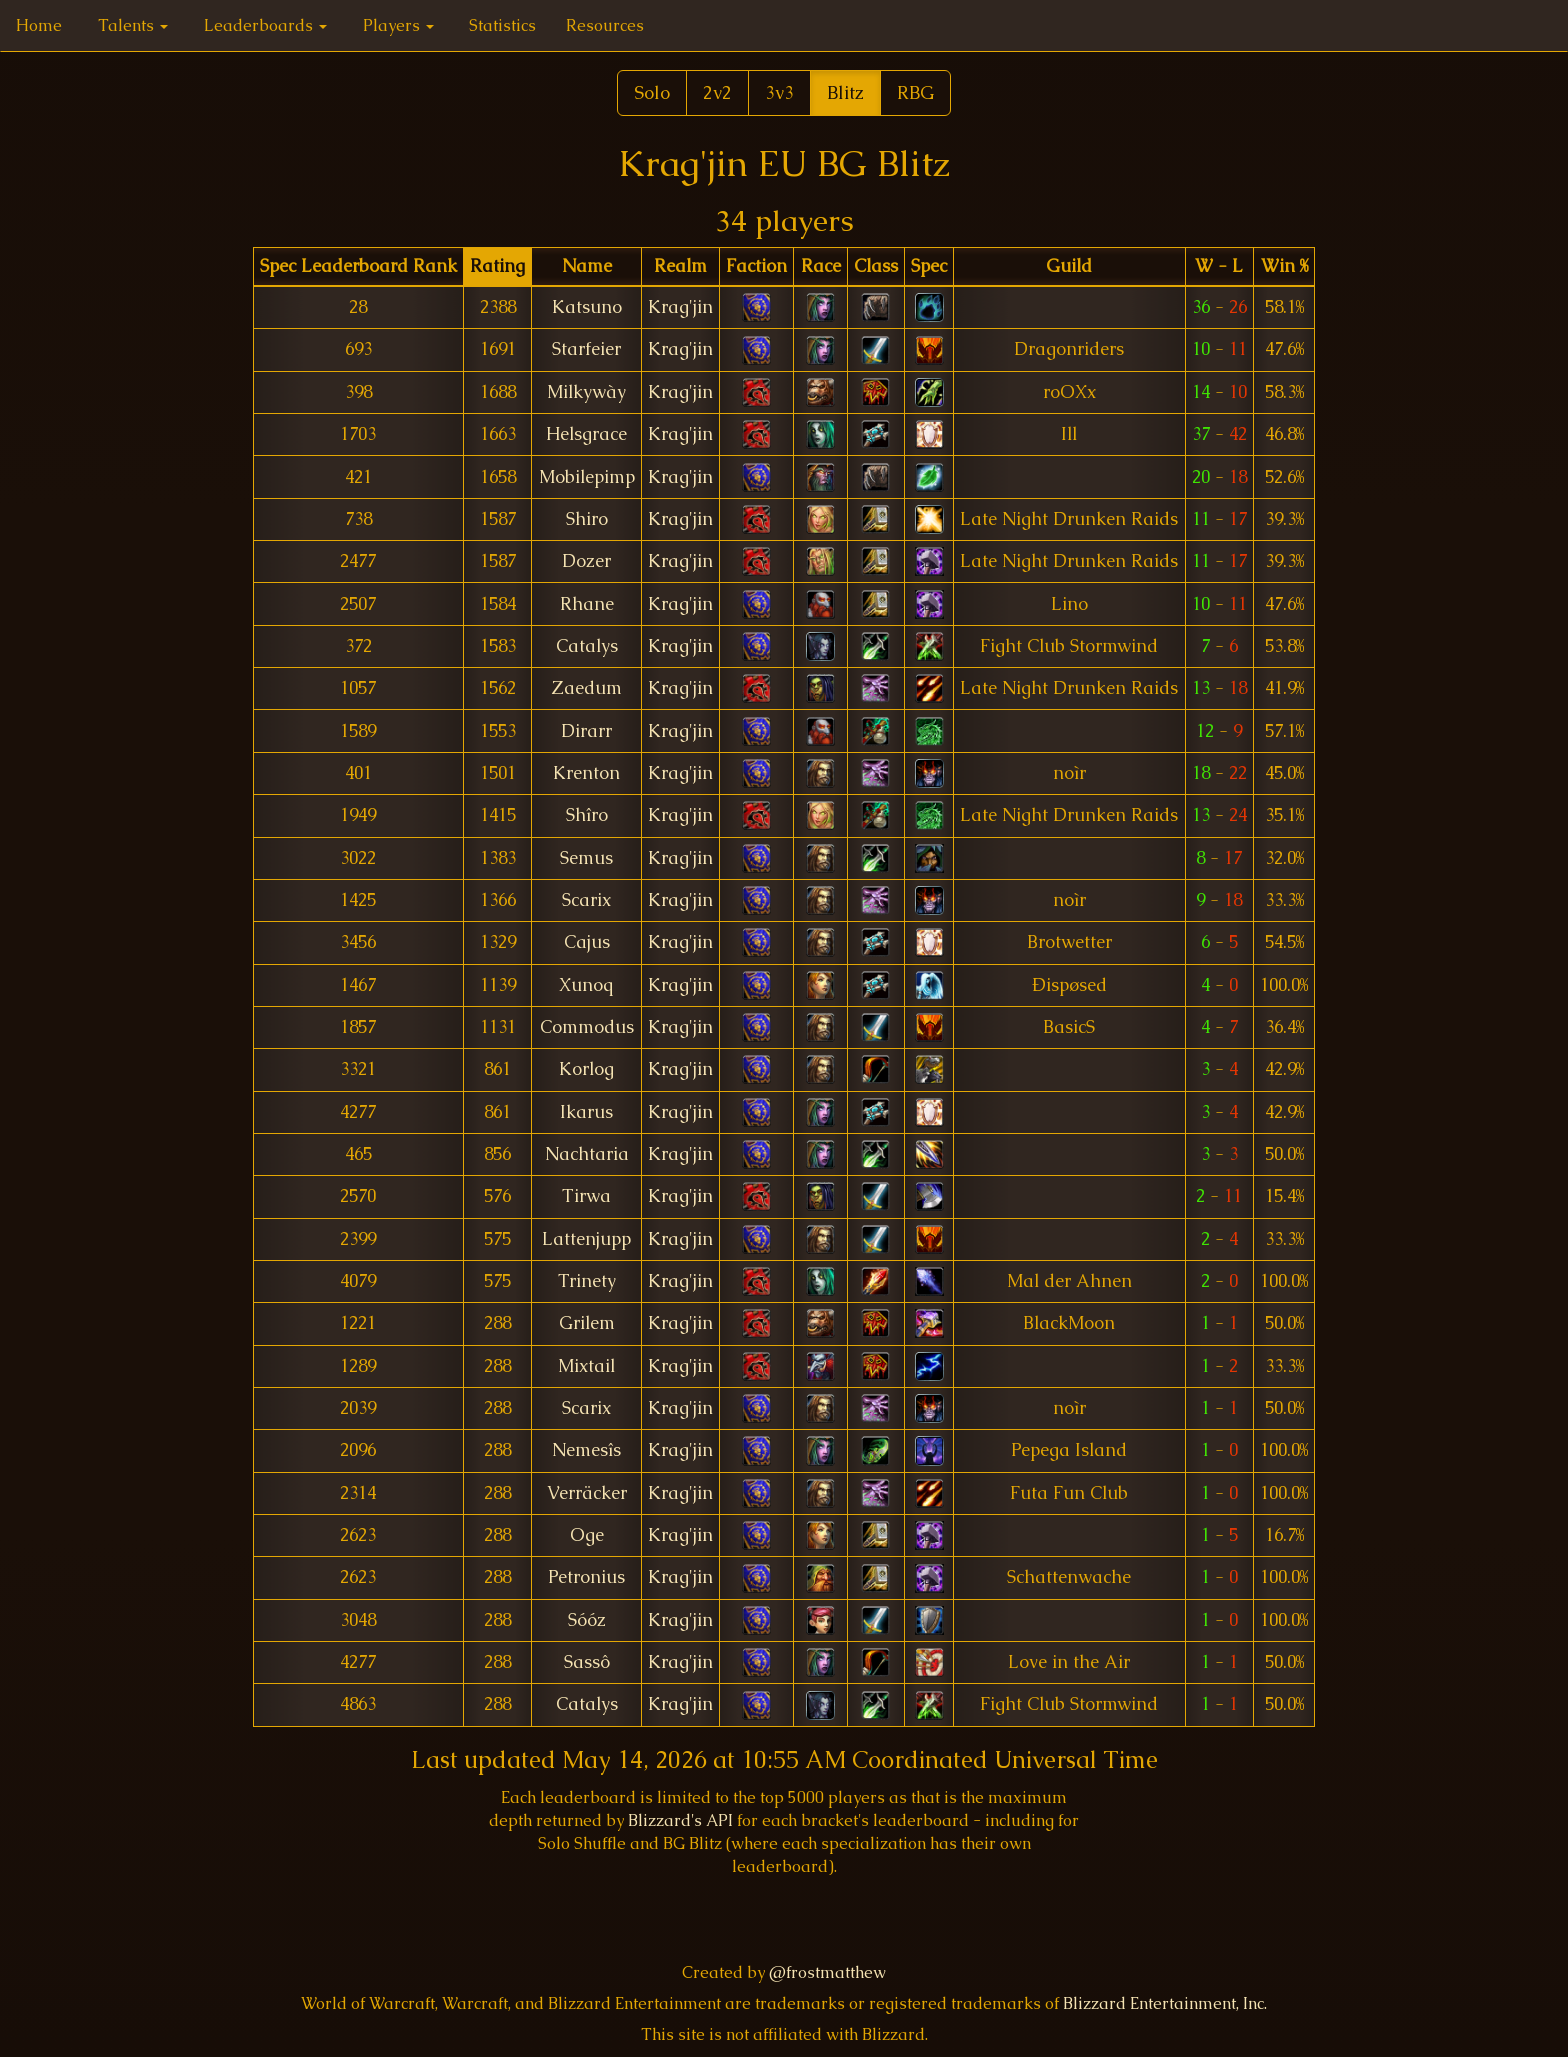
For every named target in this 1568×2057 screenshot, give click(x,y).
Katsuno (587, 307)
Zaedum (587, 688)
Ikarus (586, 1112)
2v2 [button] (717, 92)
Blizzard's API (680, 1820)
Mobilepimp (587, 477)
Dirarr (586, 731)
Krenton (586, 773)
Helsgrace (586, 434)
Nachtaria (587, 1154)
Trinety (587, 1281)
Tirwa (586, 1196)
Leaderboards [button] (265, 25)
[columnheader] (358, 266)
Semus (586, 858)
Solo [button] (652, 92)
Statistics (502, 25)
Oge (587, 1535)
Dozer (586, 561)
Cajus (587, 942)
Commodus (587, 1027)
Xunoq (586, 985)
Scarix (586, 900)
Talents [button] (133, 25)
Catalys (587, 646)
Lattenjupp (586, 1239)
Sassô (587, 1662)
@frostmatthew (827, 1972)
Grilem (587, 1323)
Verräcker (587, 1493)
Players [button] (398, 25)
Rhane (587, 604)
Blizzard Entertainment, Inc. (1165, 2003)
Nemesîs (586, 1450)
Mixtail (586, 1366)
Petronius (586, 1577)
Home (39, 25)
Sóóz (587, 1620)
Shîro (587, 815)
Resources (605, 25)
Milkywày (586, 392)
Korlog (586, 1069)
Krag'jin (680, 307)
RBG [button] (915, 92)
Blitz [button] (845, 92)
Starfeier (586, 349)
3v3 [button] (779, 92)
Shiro (587, 519)
